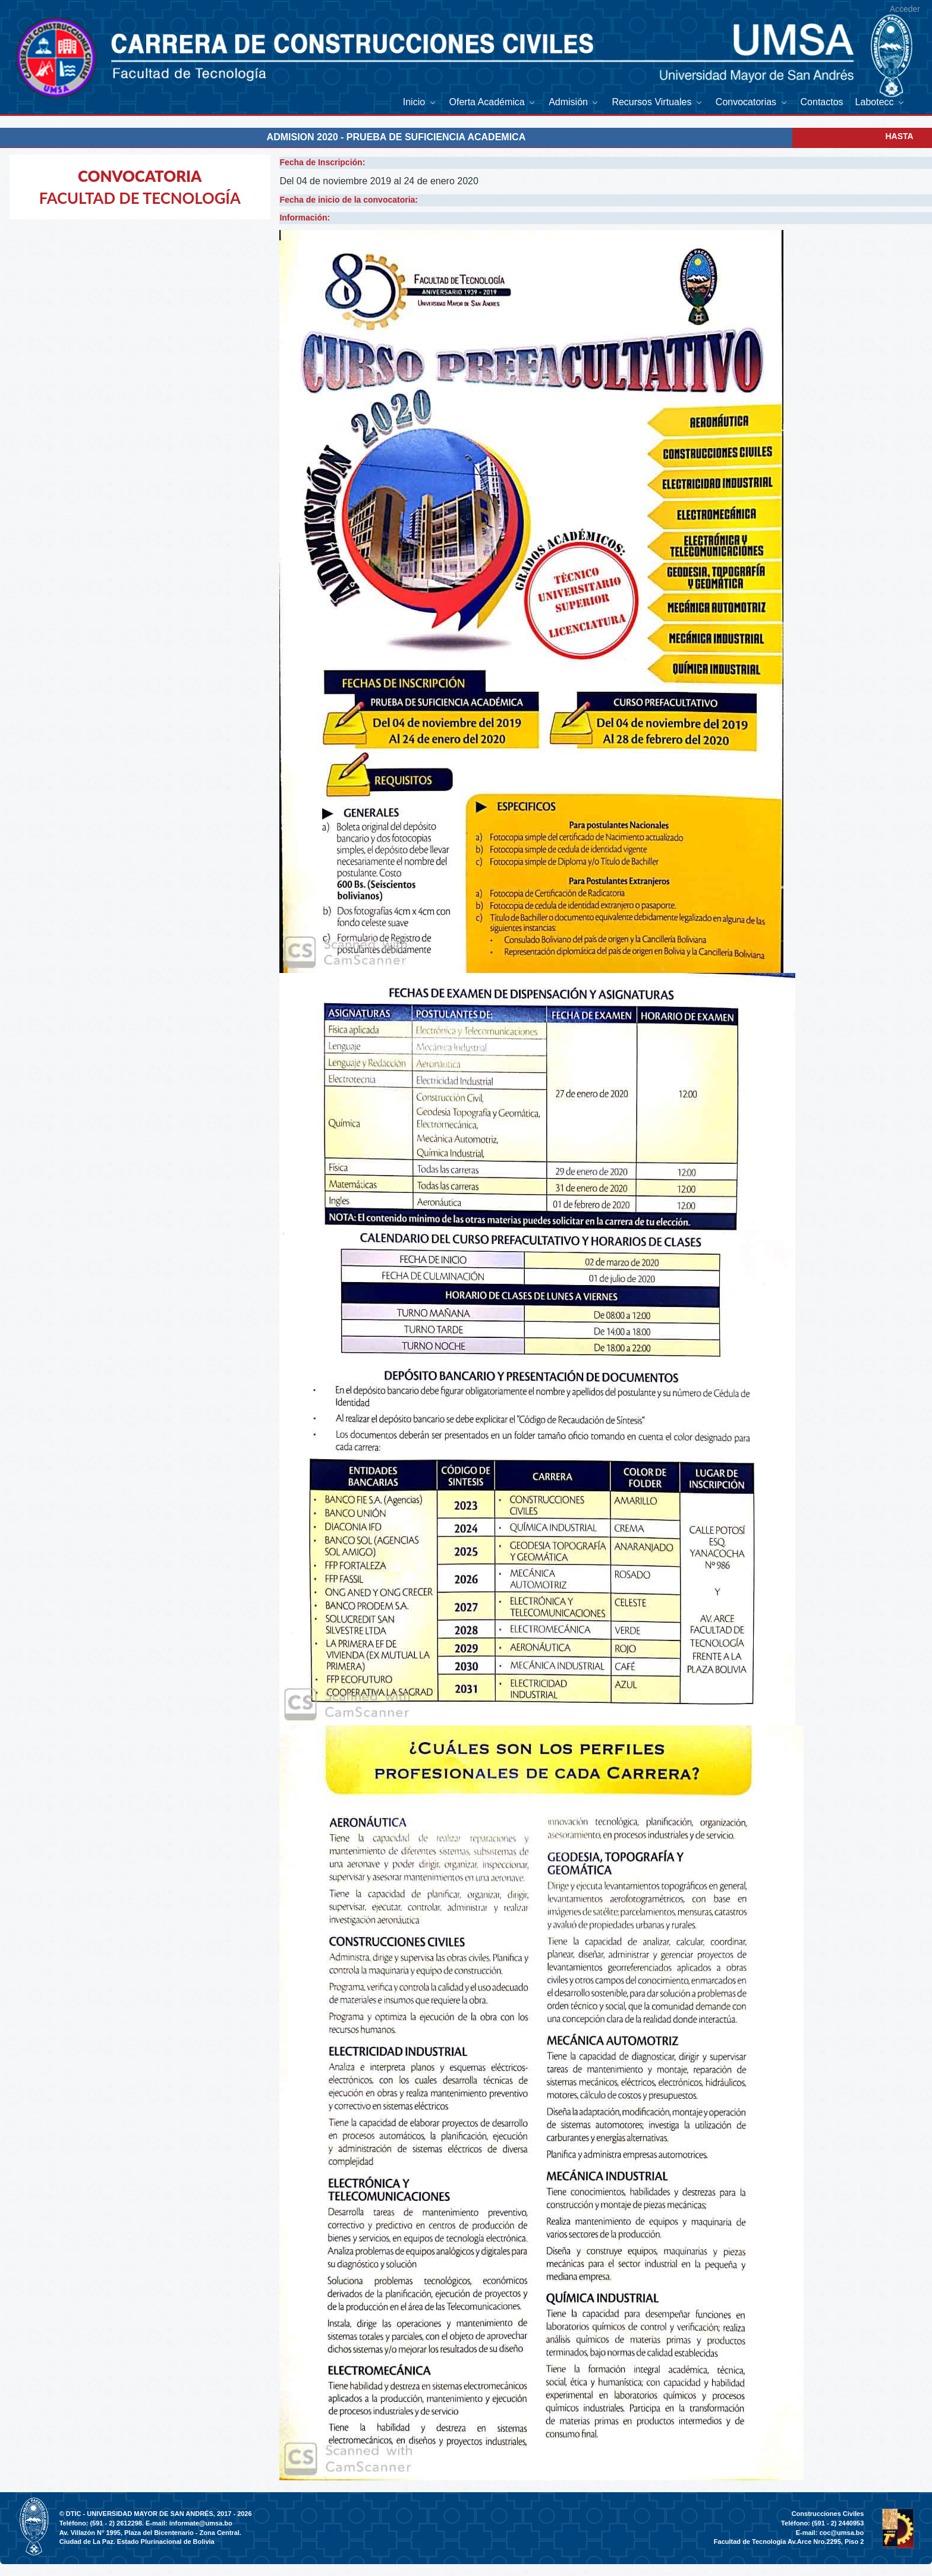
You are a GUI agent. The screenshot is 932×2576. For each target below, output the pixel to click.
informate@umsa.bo (200, 2523)
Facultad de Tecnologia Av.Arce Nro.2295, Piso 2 (789, 2541)
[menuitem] (420, 102)
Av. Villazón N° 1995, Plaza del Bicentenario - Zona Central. (150, 2532)
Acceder (905, 9)
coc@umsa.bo (841, 2532)
